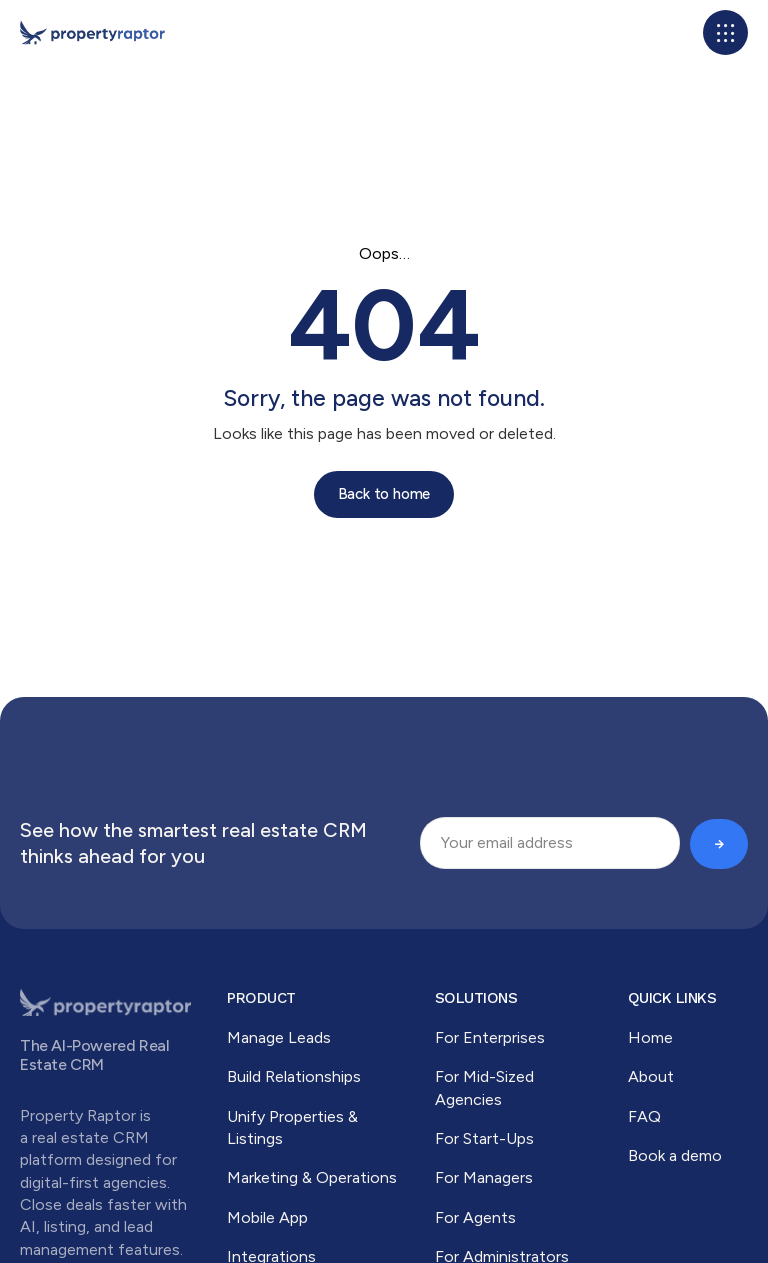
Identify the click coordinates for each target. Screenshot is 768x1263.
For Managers (484, 1177)
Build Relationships (294, 1076)
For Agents (475, 1217)
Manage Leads (279, 1037)
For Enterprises (490, 1037)
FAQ (644, 1116)
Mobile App (267, 1217)
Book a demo (675, 1155)
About (651, 1076)
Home (650, 1037)
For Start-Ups (484, 1138)
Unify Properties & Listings (292, 1127)
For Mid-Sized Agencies (484, 1087)
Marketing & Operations (312, 1177)
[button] (725, 32)
